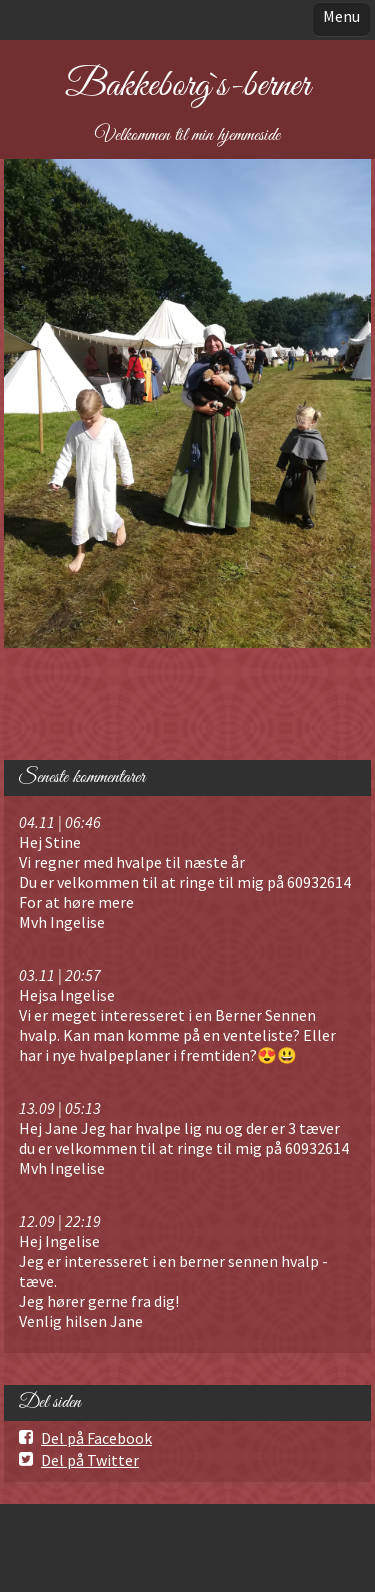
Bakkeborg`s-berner (187, 86)
